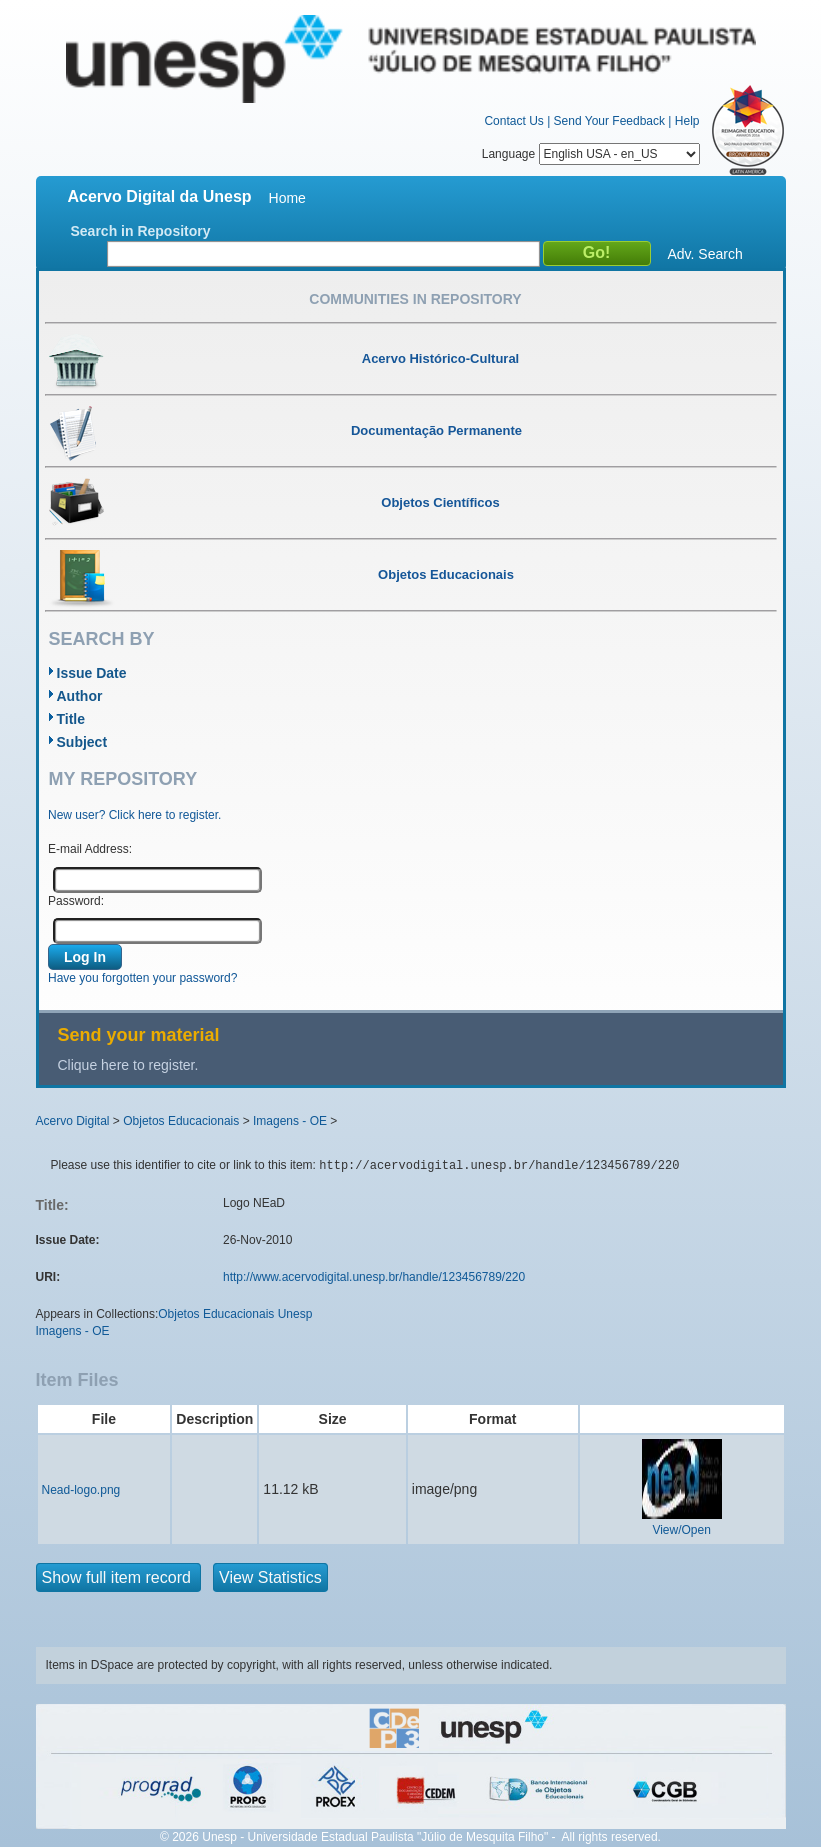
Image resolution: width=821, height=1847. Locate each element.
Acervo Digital (73, 1121)
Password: (76, 901)
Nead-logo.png (81, 1490)
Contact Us (513, 121)
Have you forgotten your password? (142, 978)
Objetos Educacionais (181, 1121)
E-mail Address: (90, 849)
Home (287, 198)
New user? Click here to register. (134, 815)
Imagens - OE (290, 1121)
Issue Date (92, 673)
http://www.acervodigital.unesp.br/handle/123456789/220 (374, 1277)
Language (591, 154)
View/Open (681, 1530)
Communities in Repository (415, 299)
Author (80, 696)
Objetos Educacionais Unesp (235, 1314)
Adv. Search (705, 254)
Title (71, 719)
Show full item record (119, 1577)
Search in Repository (141, 231)
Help (687, 121)
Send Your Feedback (609, 121)
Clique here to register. (128, 1065)
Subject (82, 742)
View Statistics (270, 1577)
